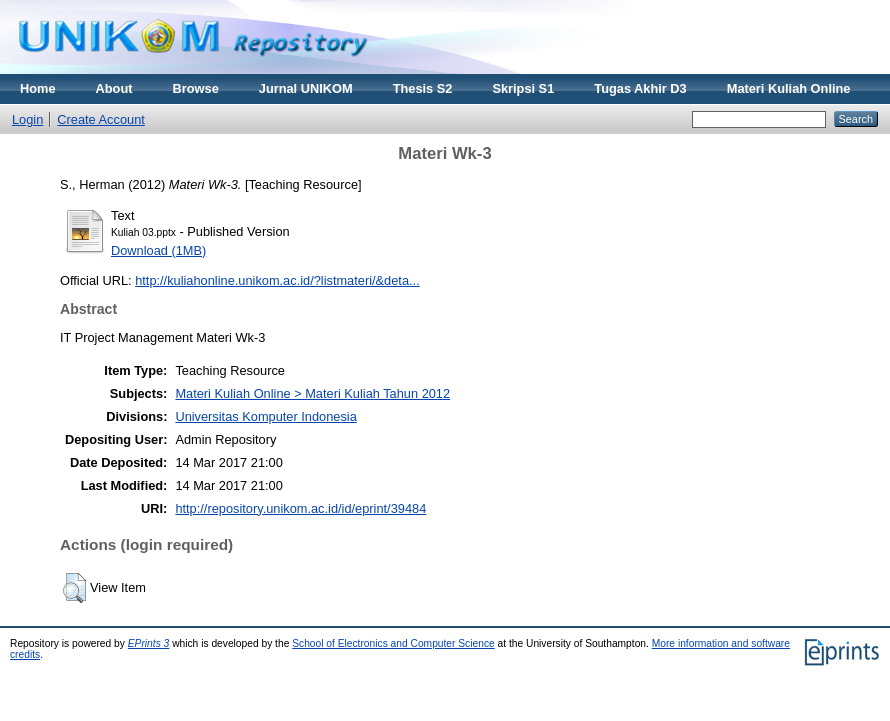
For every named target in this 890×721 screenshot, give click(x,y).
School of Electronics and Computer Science (393, 643)
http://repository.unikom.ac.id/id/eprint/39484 (300, 508)
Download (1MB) (158, 250)
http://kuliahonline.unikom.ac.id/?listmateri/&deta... (277, 280)
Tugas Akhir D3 (640, 88)
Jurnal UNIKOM (306, 88)
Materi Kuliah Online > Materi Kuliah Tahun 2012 (312, 393)
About (114, 88)
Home (38, 88)
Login (27, 119)
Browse (196, 88)
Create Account (101, 119)
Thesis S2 (423, 88)
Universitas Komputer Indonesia (265, 416)
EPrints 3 (149, 643)
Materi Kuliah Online (789, 88)
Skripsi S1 (523, 88)
